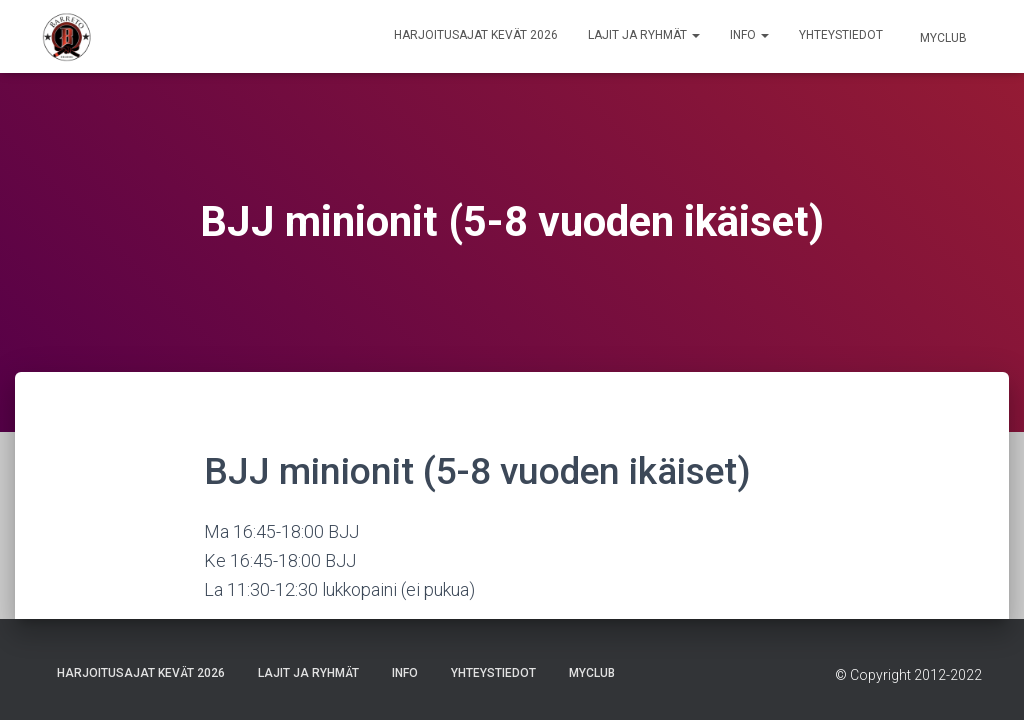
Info (749, 35)
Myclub (942, 38)
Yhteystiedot (841, 35)
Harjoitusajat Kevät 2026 (476, 35)
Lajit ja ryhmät (644, 35)
